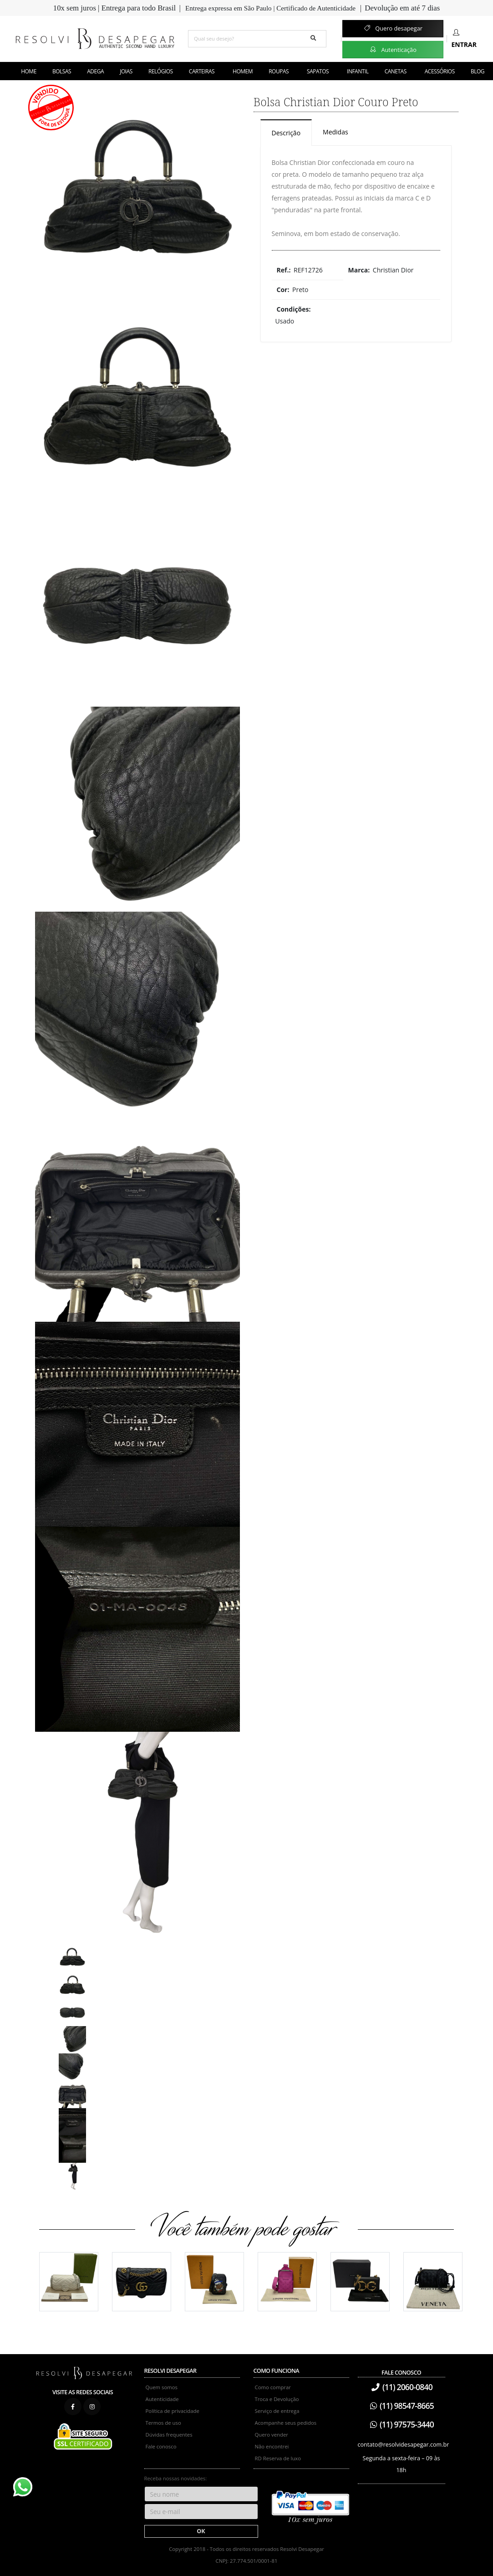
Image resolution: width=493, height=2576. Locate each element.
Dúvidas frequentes (169, 2434)
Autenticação (393, 49)
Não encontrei (272, 2446)
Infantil (357, 71)
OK (201, 2531)
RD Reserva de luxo (278, 2458)
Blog (477, 71)
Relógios (160, 71)
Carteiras (201, 71)
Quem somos (162, 2387)
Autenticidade (162, 2399)
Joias (126, 71)
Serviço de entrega (277, 2410)
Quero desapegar (392, 28)
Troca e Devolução (277, 2399)
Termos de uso (163, 2422)
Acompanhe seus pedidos (286, 2422)
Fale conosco (161, 2446)
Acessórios (440, 71)
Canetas (396, 71)
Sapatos (318, 71)
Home (28, 71)
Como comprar (273, 2387)
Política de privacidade (172, 2410)
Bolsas (61, 71)
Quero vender (271, 2434)
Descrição (286, 132)
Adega (95, 71)
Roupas (279, 71)
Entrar (464, 39)
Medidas (335, 132)
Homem (243, 71)
